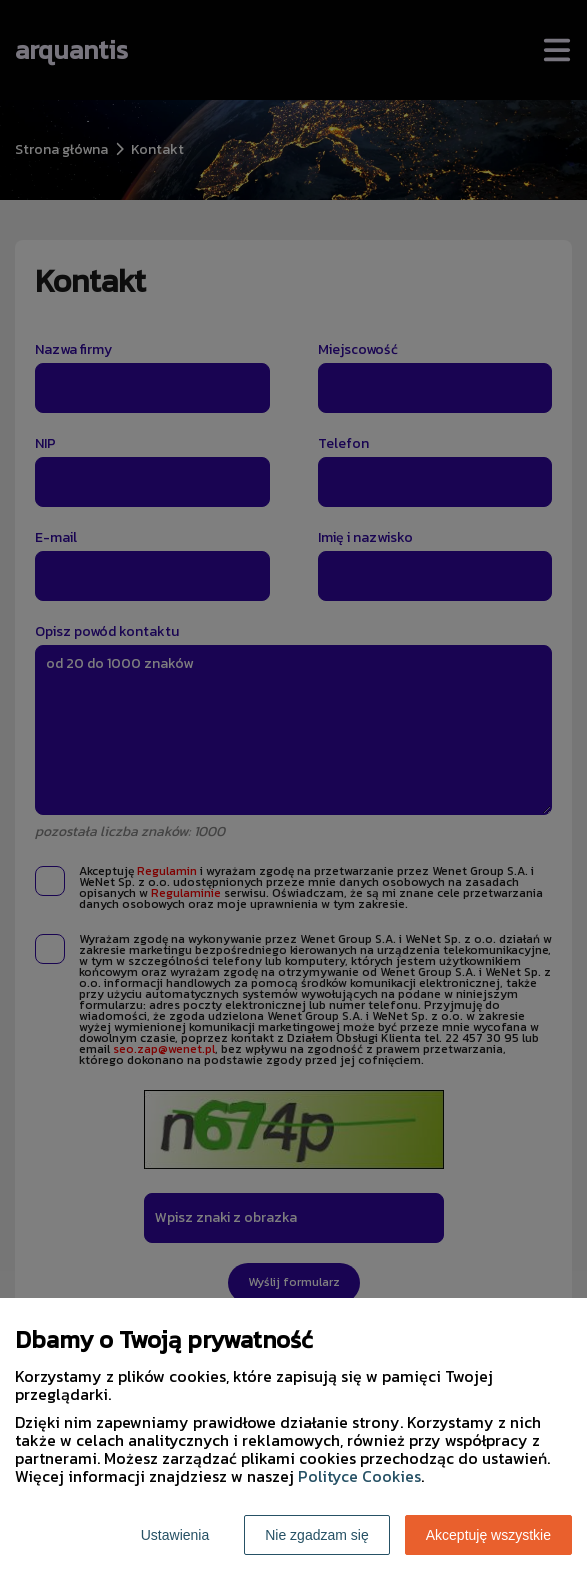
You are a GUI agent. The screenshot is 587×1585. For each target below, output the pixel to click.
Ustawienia (175, 1535)
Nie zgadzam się (317, 1535)
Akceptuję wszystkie (488, 1535)
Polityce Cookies (359, 1476)
